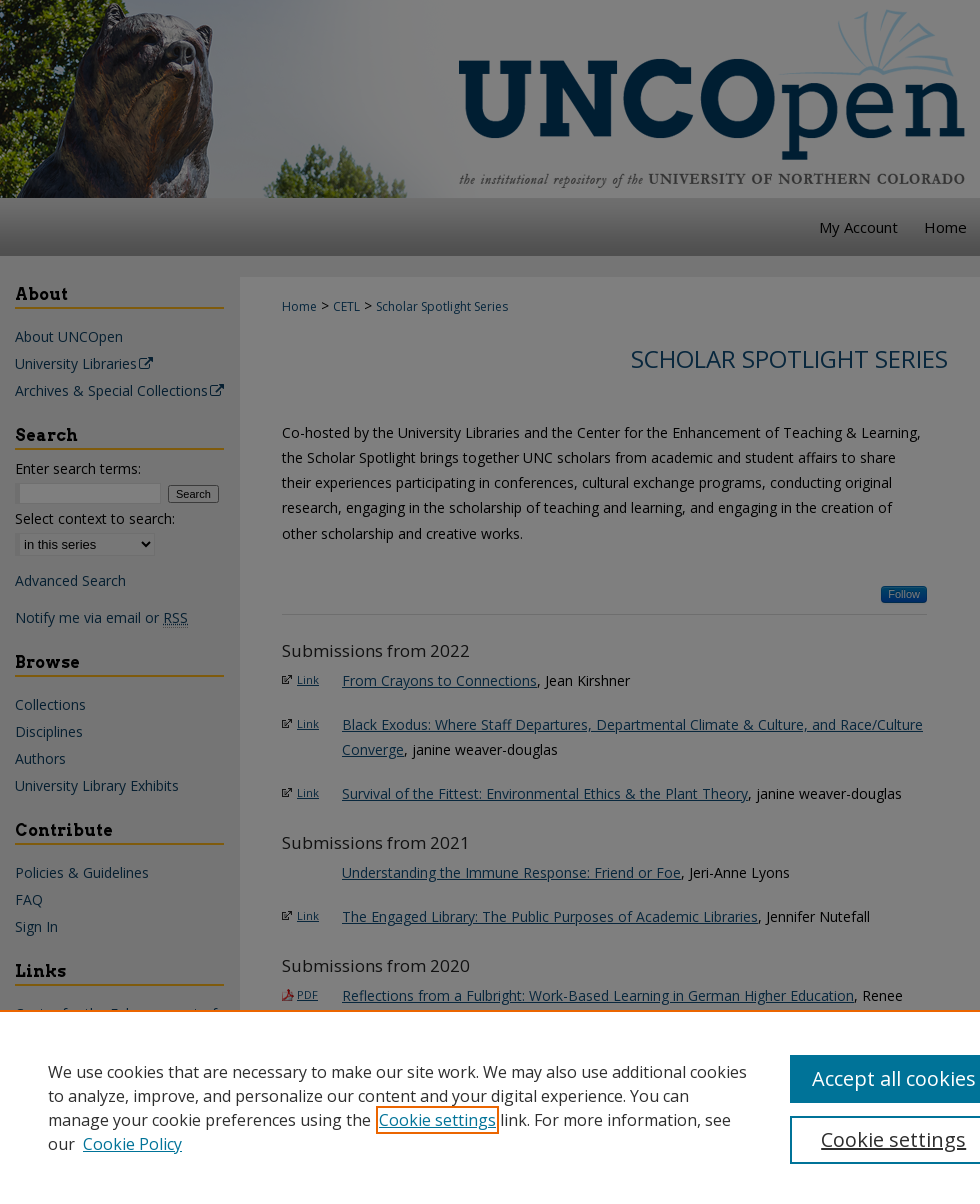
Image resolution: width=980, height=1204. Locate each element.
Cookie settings (437, 1120)
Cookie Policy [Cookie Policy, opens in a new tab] (132, 1144)
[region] (490, 1107)
